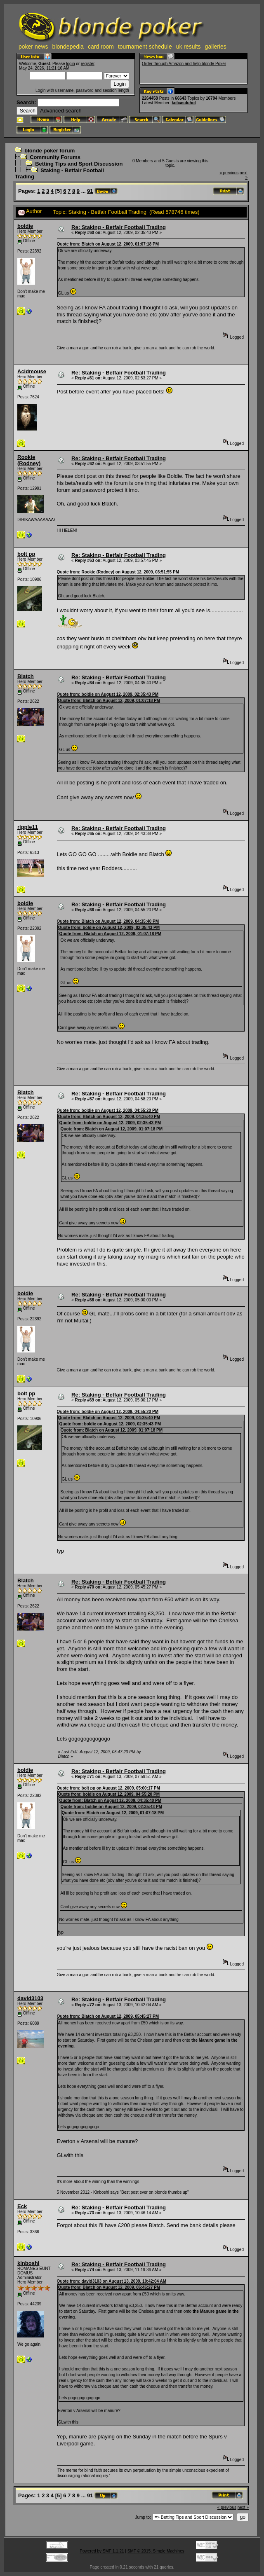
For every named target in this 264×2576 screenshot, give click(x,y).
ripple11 (27, 827)
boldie (25, 226)
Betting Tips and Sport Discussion (79, 164)
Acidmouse (31, 371)
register (87, 63)
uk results (188, 46)
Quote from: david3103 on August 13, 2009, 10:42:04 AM (111, 2281)
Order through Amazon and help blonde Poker (184, 63)
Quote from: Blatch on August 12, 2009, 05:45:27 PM (108, 2016)
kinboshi (28, 2263)
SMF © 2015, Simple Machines (155, 2551)
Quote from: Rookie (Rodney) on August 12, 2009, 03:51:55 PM (118, 572)
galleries (215, 46)
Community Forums (55, 157)
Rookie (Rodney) (28, 460)
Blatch (25, 676)
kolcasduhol (184, 103)
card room (101, 46)
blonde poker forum (49, 150)
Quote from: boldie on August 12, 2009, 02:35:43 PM (107, 694)
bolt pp (26, 554)
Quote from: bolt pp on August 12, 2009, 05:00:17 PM (108, 1788)
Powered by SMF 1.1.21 (102, 2551)
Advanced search (60, 111)
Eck (22, 2206)
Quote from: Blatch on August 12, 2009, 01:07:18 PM (108, 244)
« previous (228, 173)
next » (243, 2507)
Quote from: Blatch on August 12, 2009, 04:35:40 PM (108, 921)
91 (90, 191)
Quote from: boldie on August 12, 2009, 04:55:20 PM (107, 1110)
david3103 (30, 1998)
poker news (33, 46)
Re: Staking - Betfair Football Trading (118, 227)
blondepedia (68, 46)
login (70, 63)
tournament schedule (145, 46)
